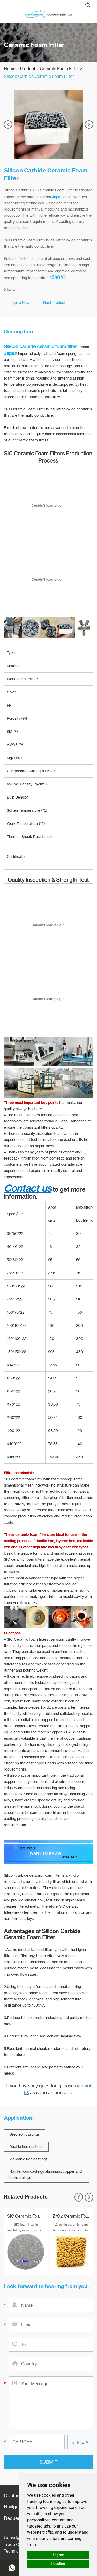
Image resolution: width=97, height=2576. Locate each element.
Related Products (26, 2196)
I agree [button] (58, 2555)
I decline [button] (58, 2564)
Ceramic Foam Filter (59, 68)
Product (27, 68)
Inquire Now (19, 302)
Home (10, 68)
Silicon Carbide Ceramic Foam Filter (39, 76)
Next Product (54, 302)
